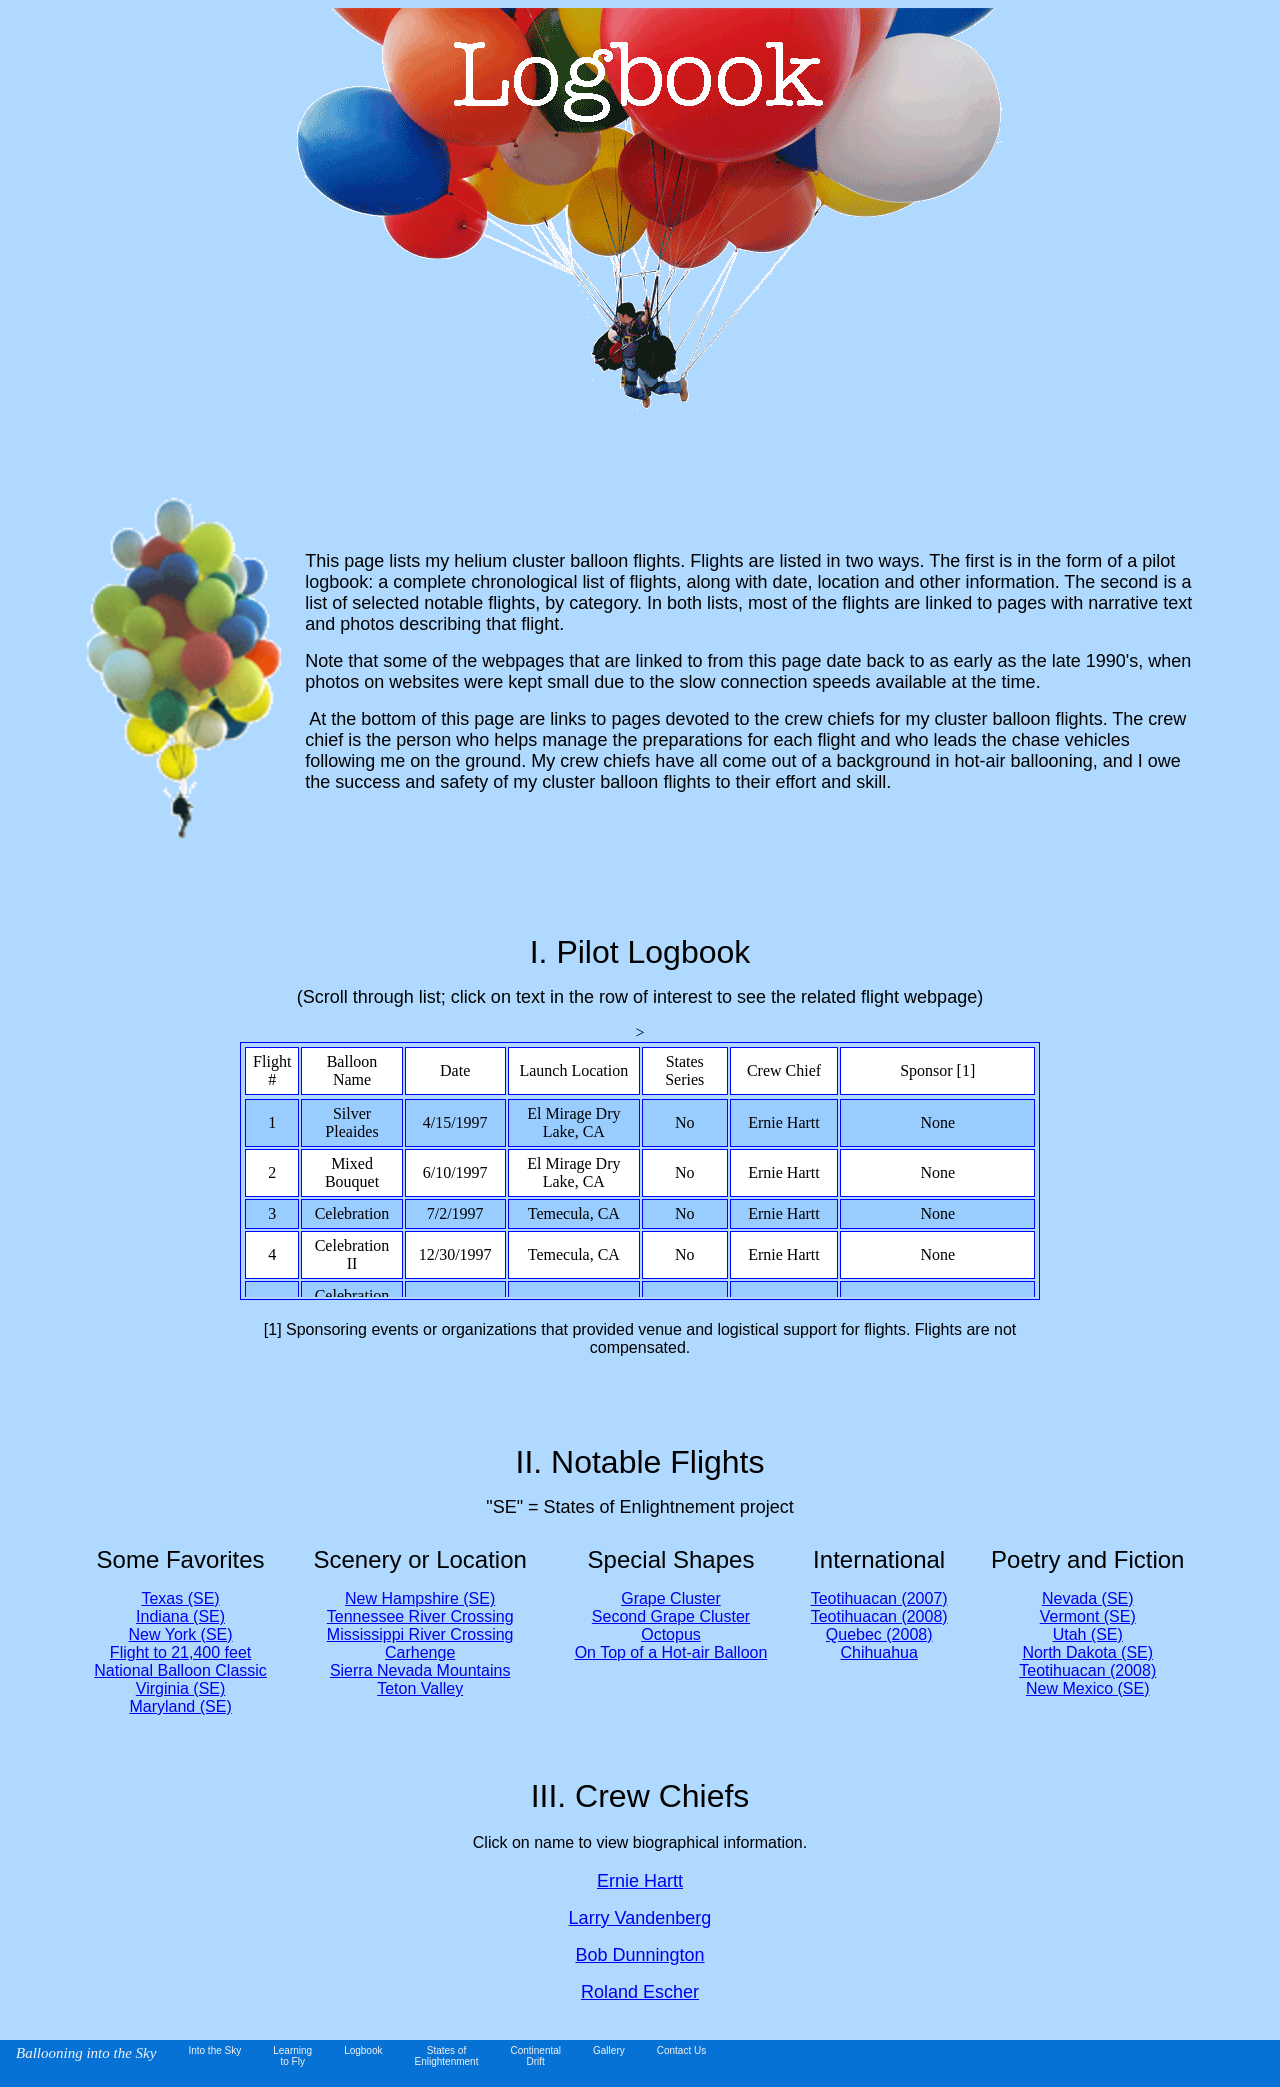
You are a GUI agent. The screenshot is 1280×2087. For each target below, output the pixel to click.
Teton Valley (420, 1688)
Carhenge (420, 1652)
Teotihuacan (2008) (879, 1616)
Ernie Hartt (640, 1881)
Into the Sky (214, 2050)
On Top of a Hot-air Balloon (671, 1652)
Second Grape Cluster (671, 1616)
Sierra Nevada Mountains (420, 1670)
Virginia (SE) (181, 1688)
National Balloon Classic (180, 1670)
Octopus (671, 1634)
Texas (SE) (180, 1598)
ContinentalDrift (535, 2056)
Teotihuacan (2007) (879, 1598)
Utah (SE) (1088, 1634)
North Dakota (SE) (1087, 1652)
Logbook (363, 2050)
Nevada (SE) (1088, 1598)
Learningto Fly (292, 2056)
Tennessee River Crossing (420, 1616)
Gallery (609, 2050)
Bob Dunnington (639, 1955)
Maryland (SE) (180, 1706)
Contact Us (681, 2050)
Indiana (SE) (180, 1616)
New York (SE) (181, 1634)
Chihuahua (878, 1652)
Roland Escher (640, 1992)
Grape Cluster (671, 1598)
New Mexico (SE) (1088, 1688)
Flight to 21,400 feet (180, 1652)
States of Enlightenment (447, 2056)
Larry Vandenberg (640, 1918)
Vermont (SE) (1088, 1616)
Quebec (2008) (879, 1634)
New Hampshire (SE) (420, 1598)
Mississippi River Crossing (420, 1634)
